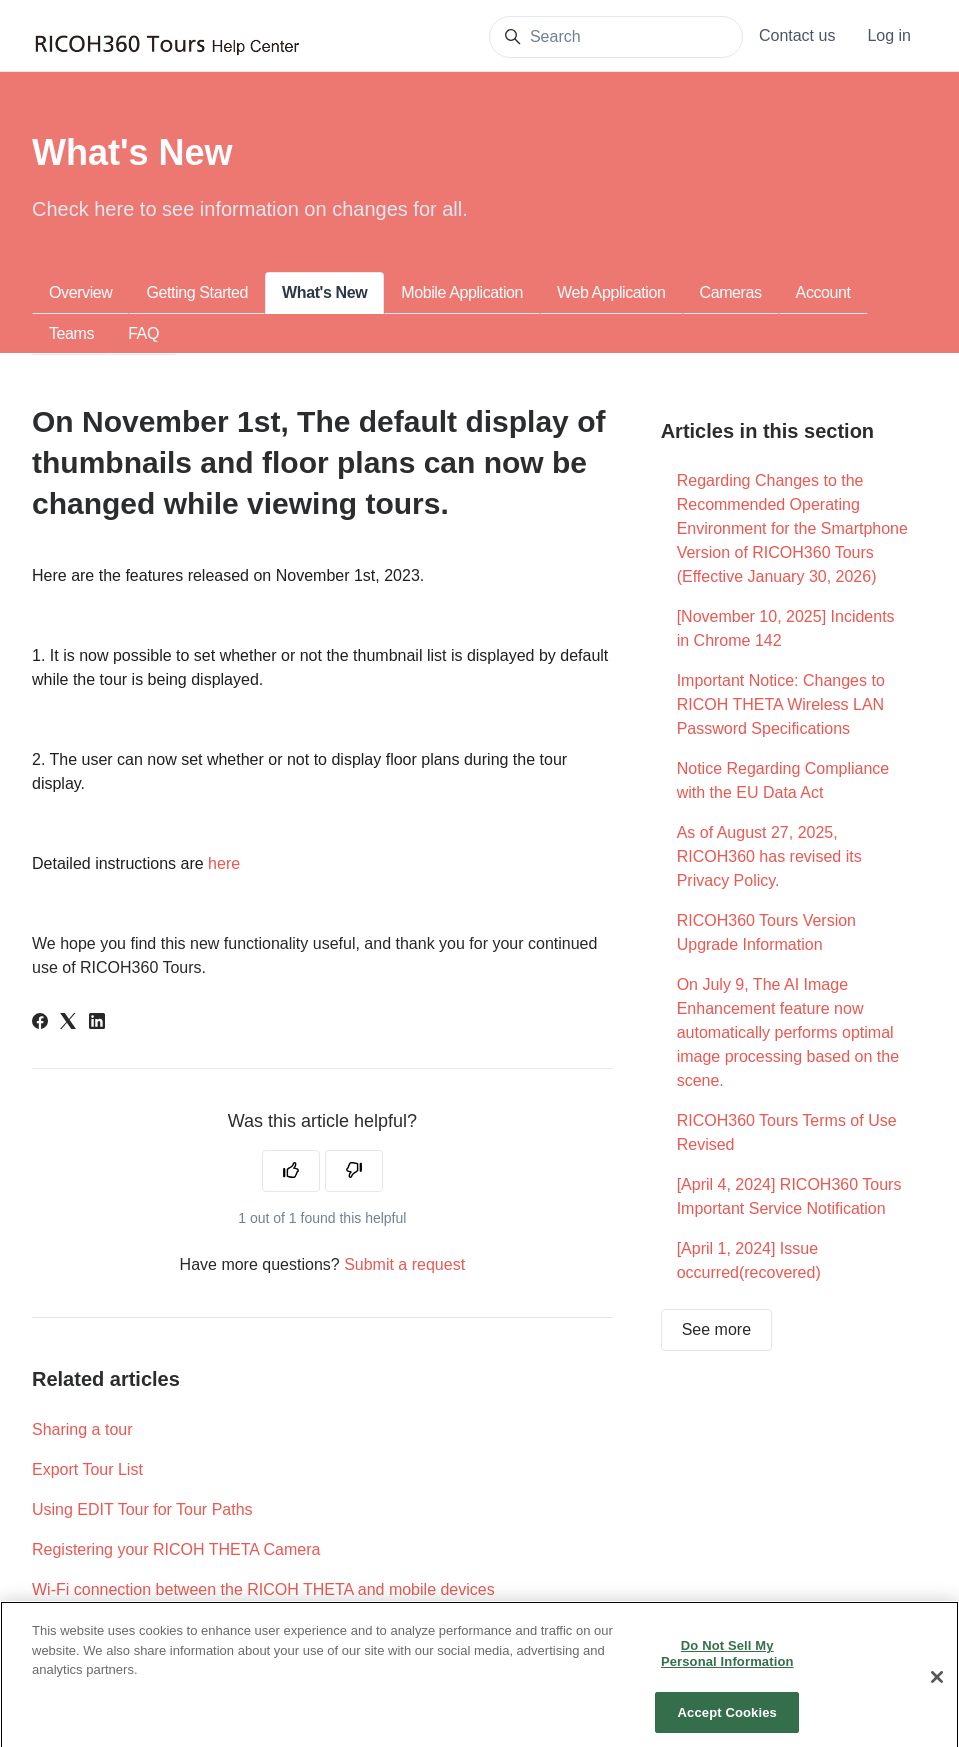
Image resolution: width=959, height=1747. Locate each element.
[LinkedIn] (97, 1023)
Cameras (731, 292)
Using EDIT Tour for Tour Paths (142, 1509)
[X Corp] (68, 1023)
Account (823, 292)
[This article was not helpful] (354, 1171)
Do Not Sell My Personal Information (727, 1672)
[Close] (937, 1696)
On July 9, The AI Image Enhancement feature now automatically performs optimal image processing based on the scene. (788, 1032)
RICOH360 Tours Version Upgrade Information (766, 932)
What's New (324, 292)
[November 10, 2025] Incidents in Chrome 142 (786, 628)
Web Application (611, 292)
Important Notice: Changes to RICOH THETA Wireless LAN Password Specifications (781, 704)
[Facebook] (40, 1023)
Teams (71, 333)
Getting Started (197, 292)
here (224, 863)
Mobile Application (462, 292)
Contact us (797, 35)
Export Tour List (87, 1469)
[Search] (616, 37)
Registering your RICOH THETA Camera (176, 1549)
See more (716, 1329)
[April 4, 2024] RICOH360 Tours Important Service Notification (789, 1196)
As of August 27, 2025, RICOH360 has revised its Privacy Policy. (769, 856)
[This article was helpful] (291, 1171)
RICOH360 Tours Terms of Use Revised (787, 1132)
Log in (889, 35)
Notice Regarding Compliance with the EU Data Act (783, 780)
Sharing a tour (82, 1429)
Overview (80, 292)
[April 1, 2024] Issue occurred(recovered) (749, 1260)
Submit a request (404, 1264)
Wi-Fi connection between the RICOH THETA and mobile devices (263, 1589)
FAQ (143, 333)
